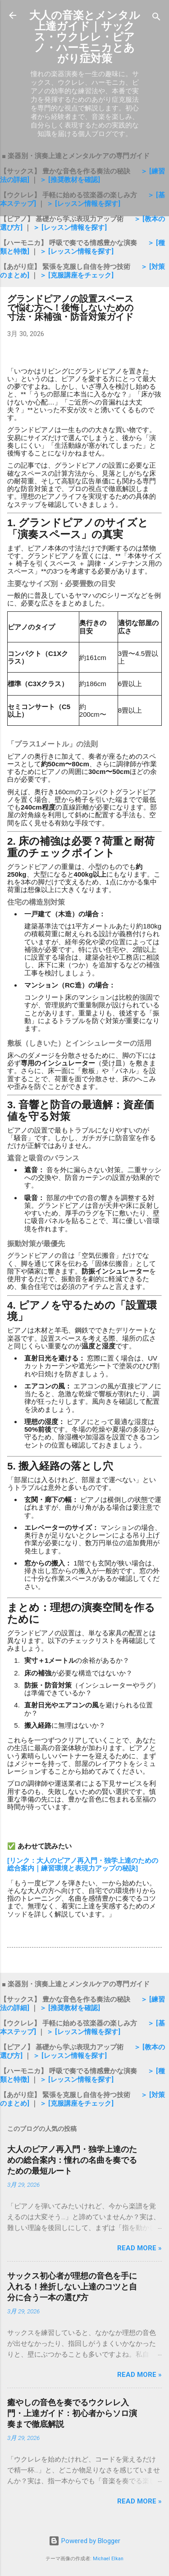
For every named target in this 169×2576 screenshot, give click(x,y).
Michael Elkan (108, 2559)
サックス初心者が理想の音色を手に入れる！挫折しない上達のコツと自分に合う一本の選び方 (72, 2286)
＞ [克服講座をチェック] (77, 275)
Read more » (139, 2248)
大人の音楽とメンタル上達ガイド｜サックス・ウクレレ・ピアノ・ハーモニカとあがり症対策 (84, 37)
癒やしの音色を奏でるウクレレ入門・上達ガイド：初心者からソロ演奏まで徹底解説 (72, 2413)
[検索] (156, 18)
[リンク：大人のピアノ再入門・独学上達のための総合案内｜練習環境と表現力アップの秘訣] (82, 1864)
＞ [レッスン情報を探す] (83, 204)
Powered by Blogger (84, 2541)
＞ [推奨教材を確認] (70, 180)
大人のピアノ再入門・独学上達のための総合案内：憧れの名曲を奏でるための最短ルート (72, 2159)
